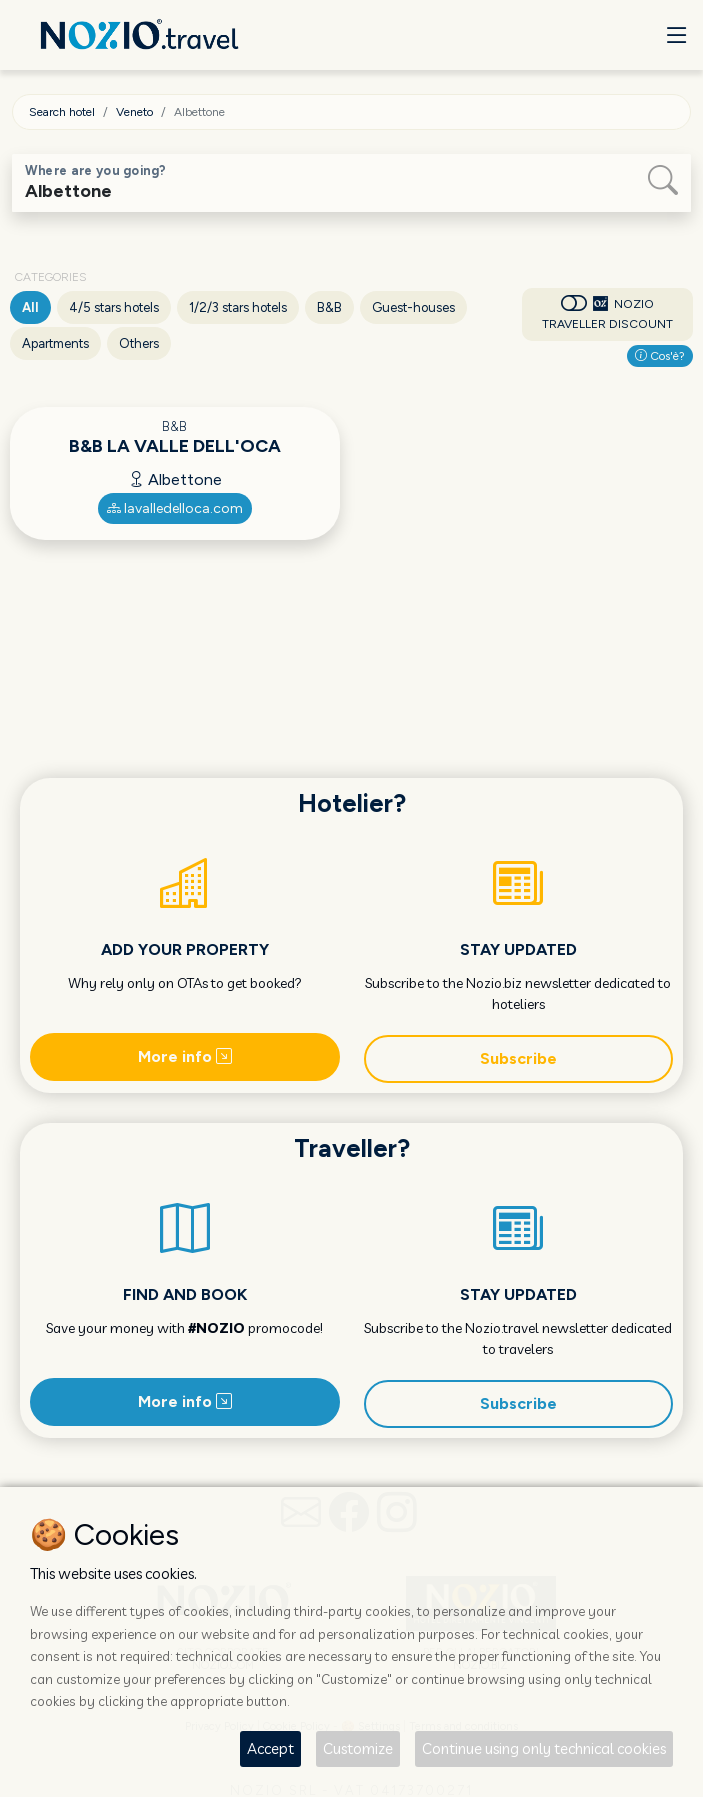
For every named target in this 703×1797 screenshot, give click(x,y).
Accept (270, 1748)
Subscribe (518, 1058)
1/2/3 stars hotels (238, 307)
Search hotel (62, 112)
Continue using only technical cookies (544, 1748)
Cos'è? (660, 356)
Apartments (55, 343)
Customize (358, 1748)
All (30, 307)
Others (139, 343)
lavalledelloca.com (175, 508)
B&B (329, 307)
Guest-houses (413, 307)
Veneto (134, 112)
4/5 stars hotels (114, 307)
